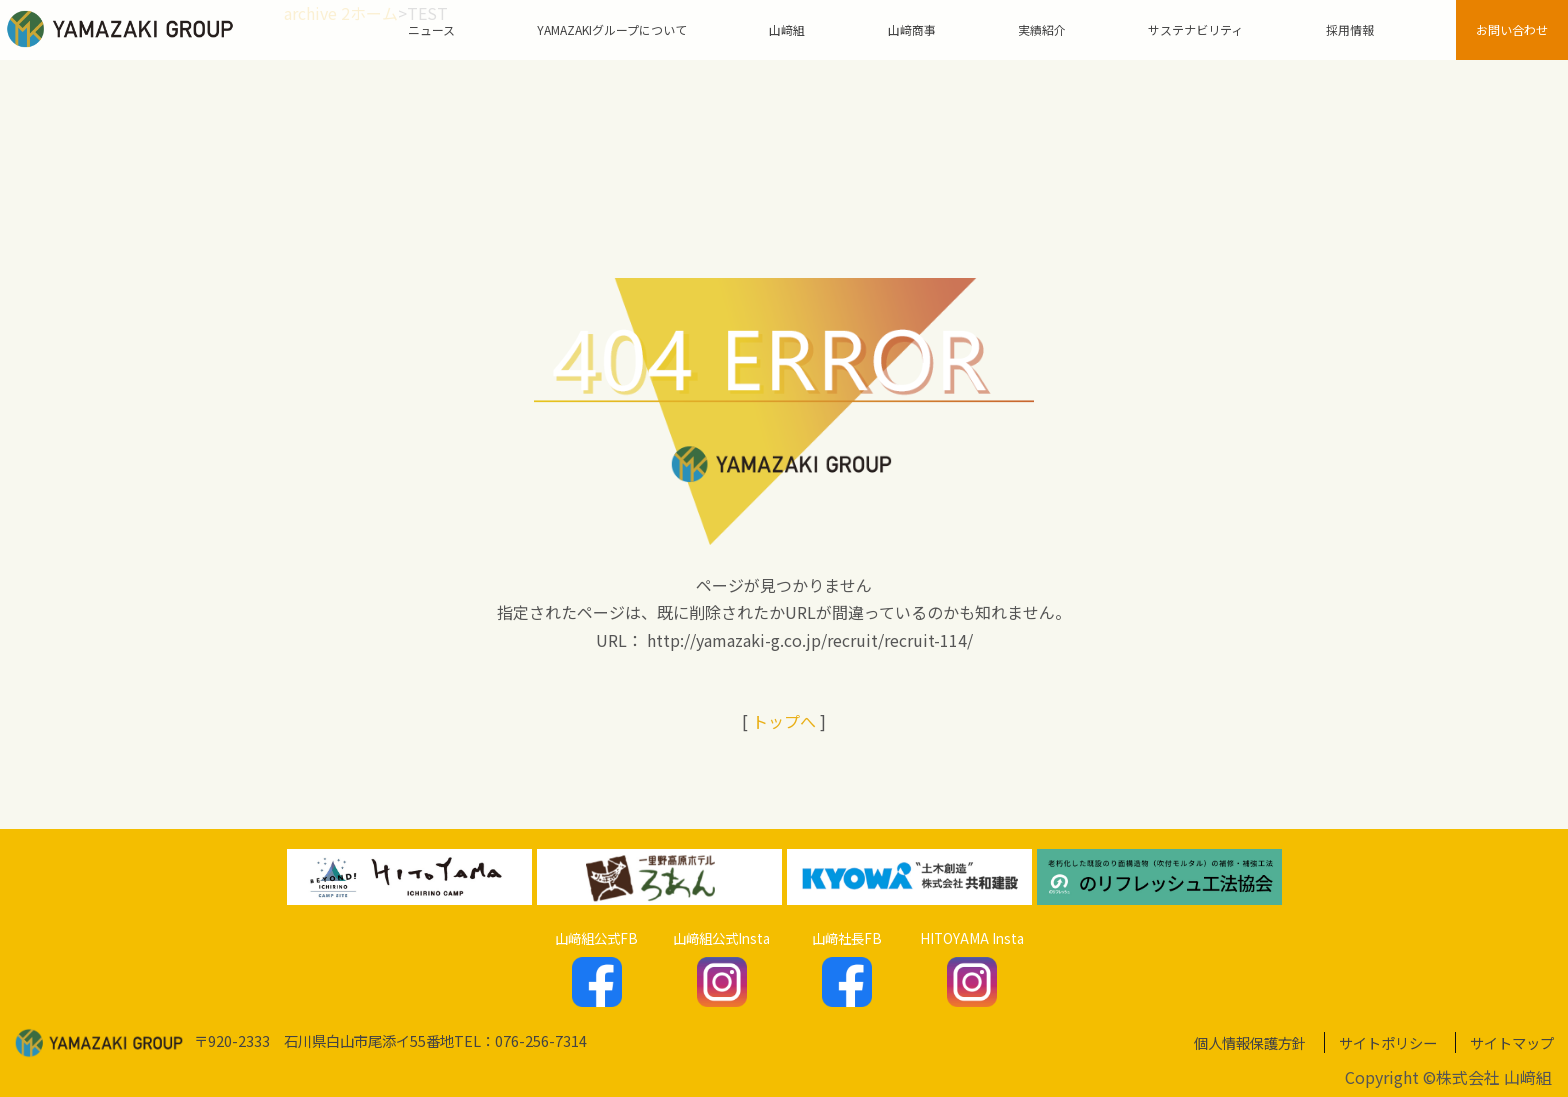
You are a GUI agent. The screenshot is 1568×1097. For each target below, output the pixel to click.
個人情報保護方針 (1250, 1042)
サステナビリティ (1195, 29)
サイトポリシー (1388, 1042)
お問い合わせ (1512, 29)
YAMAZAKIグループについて (612, 29)
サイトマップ (1512, 1042)
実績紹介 (1042, 29)
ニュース (431, 29)
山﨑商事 (912, 29)
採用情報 (1350, 29)
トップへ (784, 721)
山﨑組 (787, 29)
